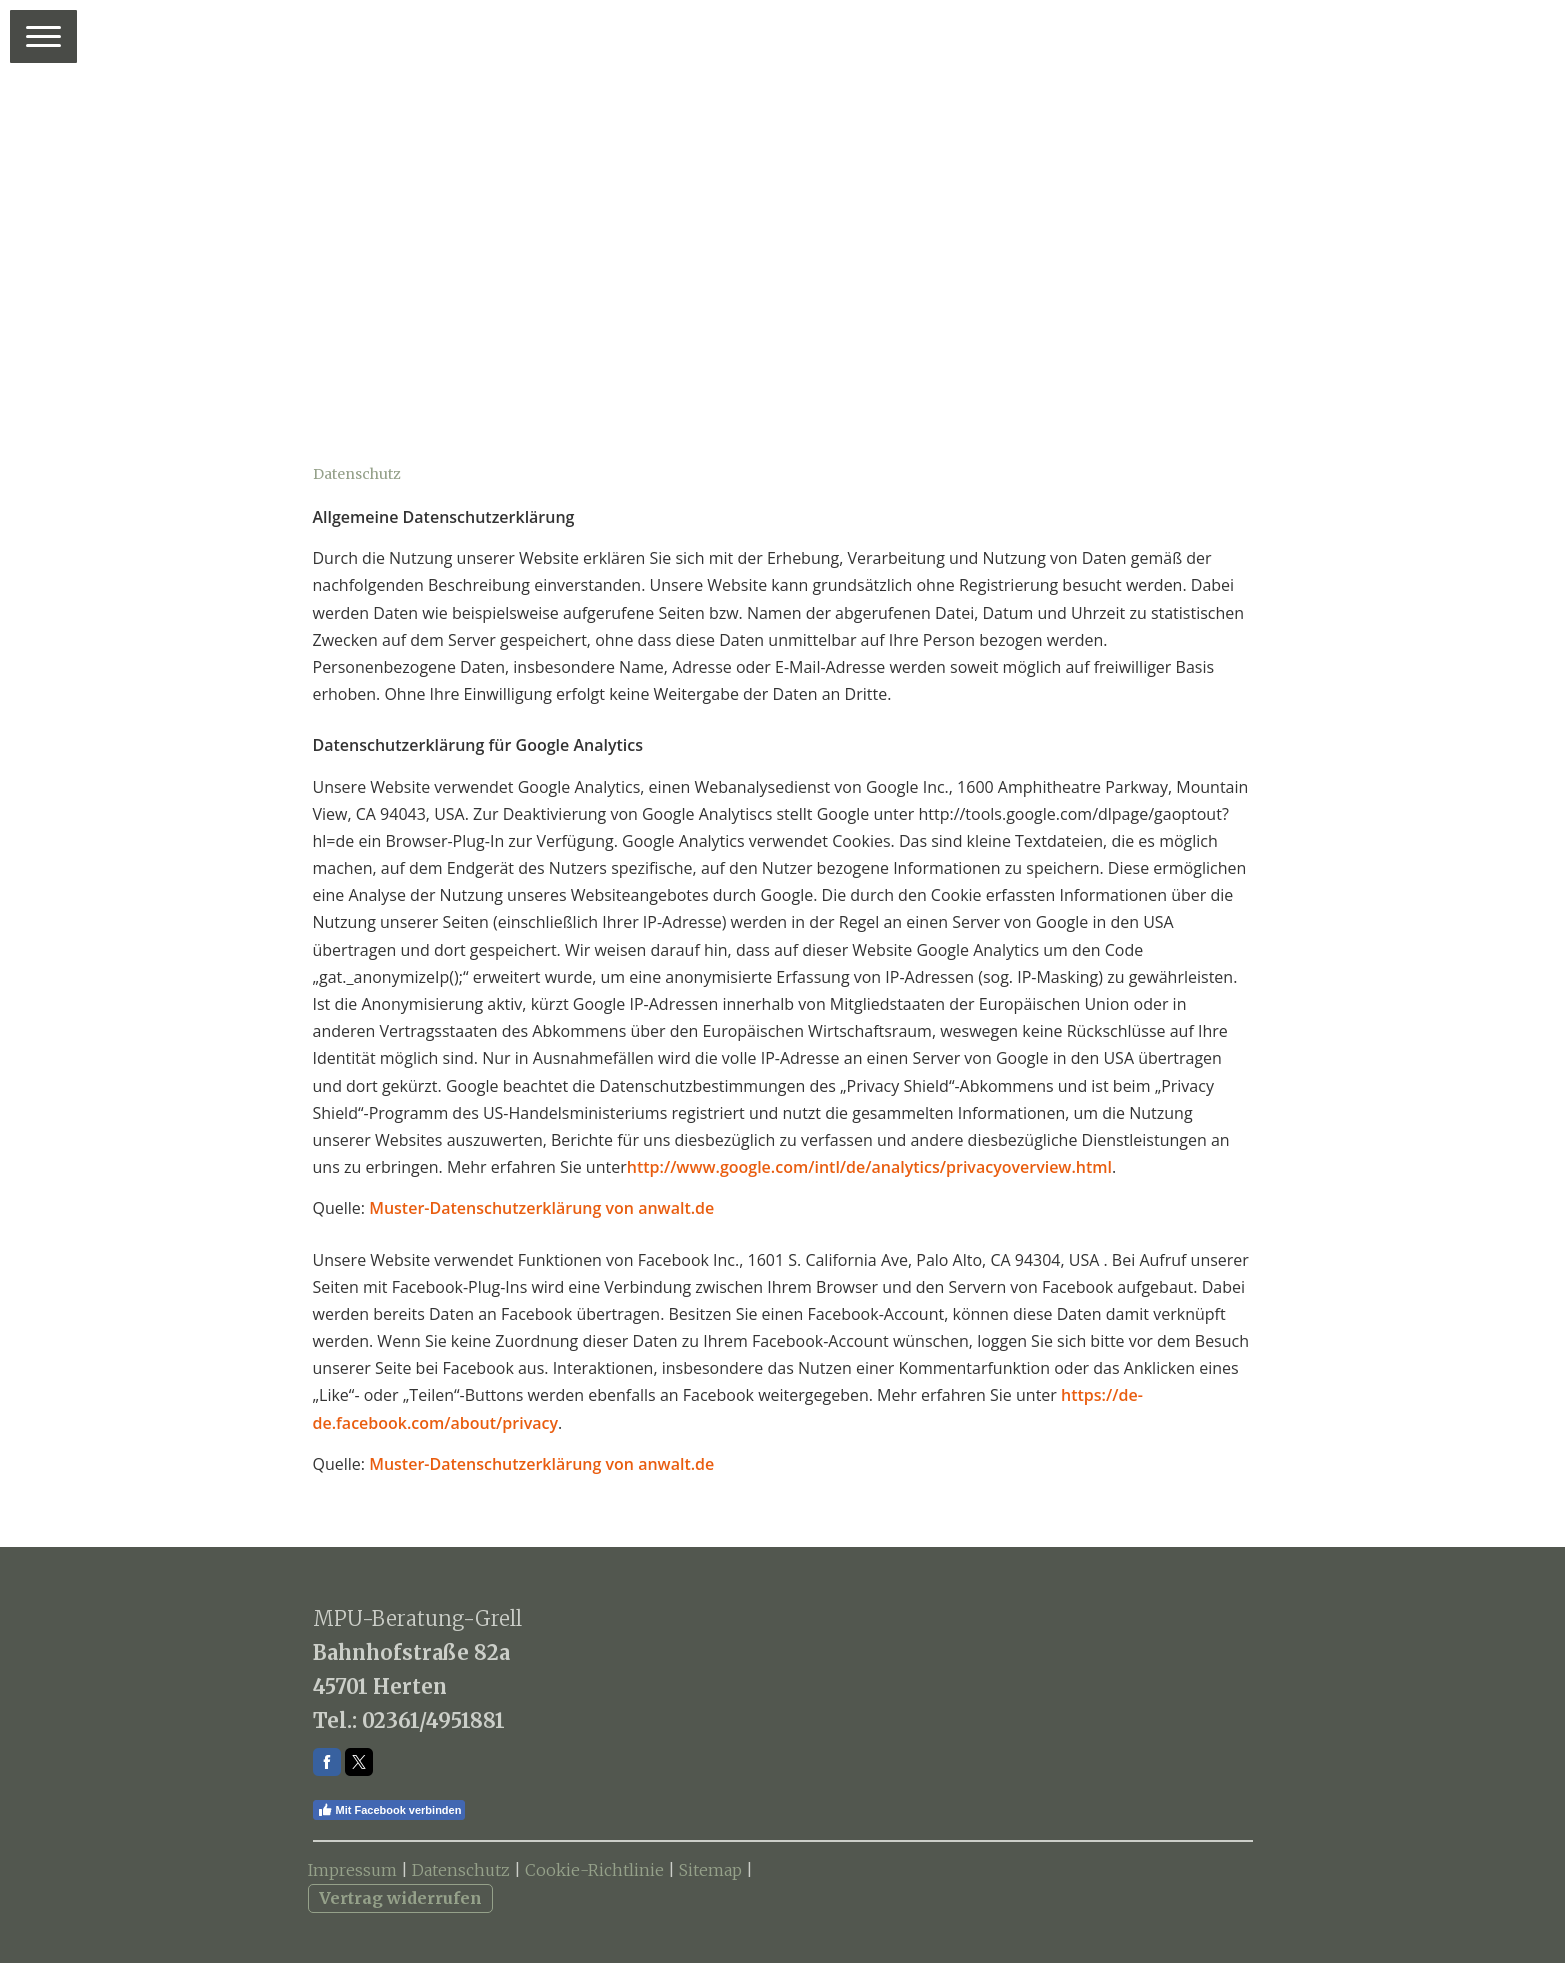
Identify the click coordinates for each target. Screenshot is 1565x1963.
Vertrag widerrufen (400, 1898)
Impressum (352, 1870)
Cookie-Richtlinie (594, 1870)
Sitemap (710, 1870)
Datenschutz (461, 1870)
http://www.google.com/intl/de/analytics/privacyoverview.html (869, 1167)
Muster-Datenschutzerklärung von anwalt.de (541, 1208)
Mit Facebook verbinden (389, 1810)
